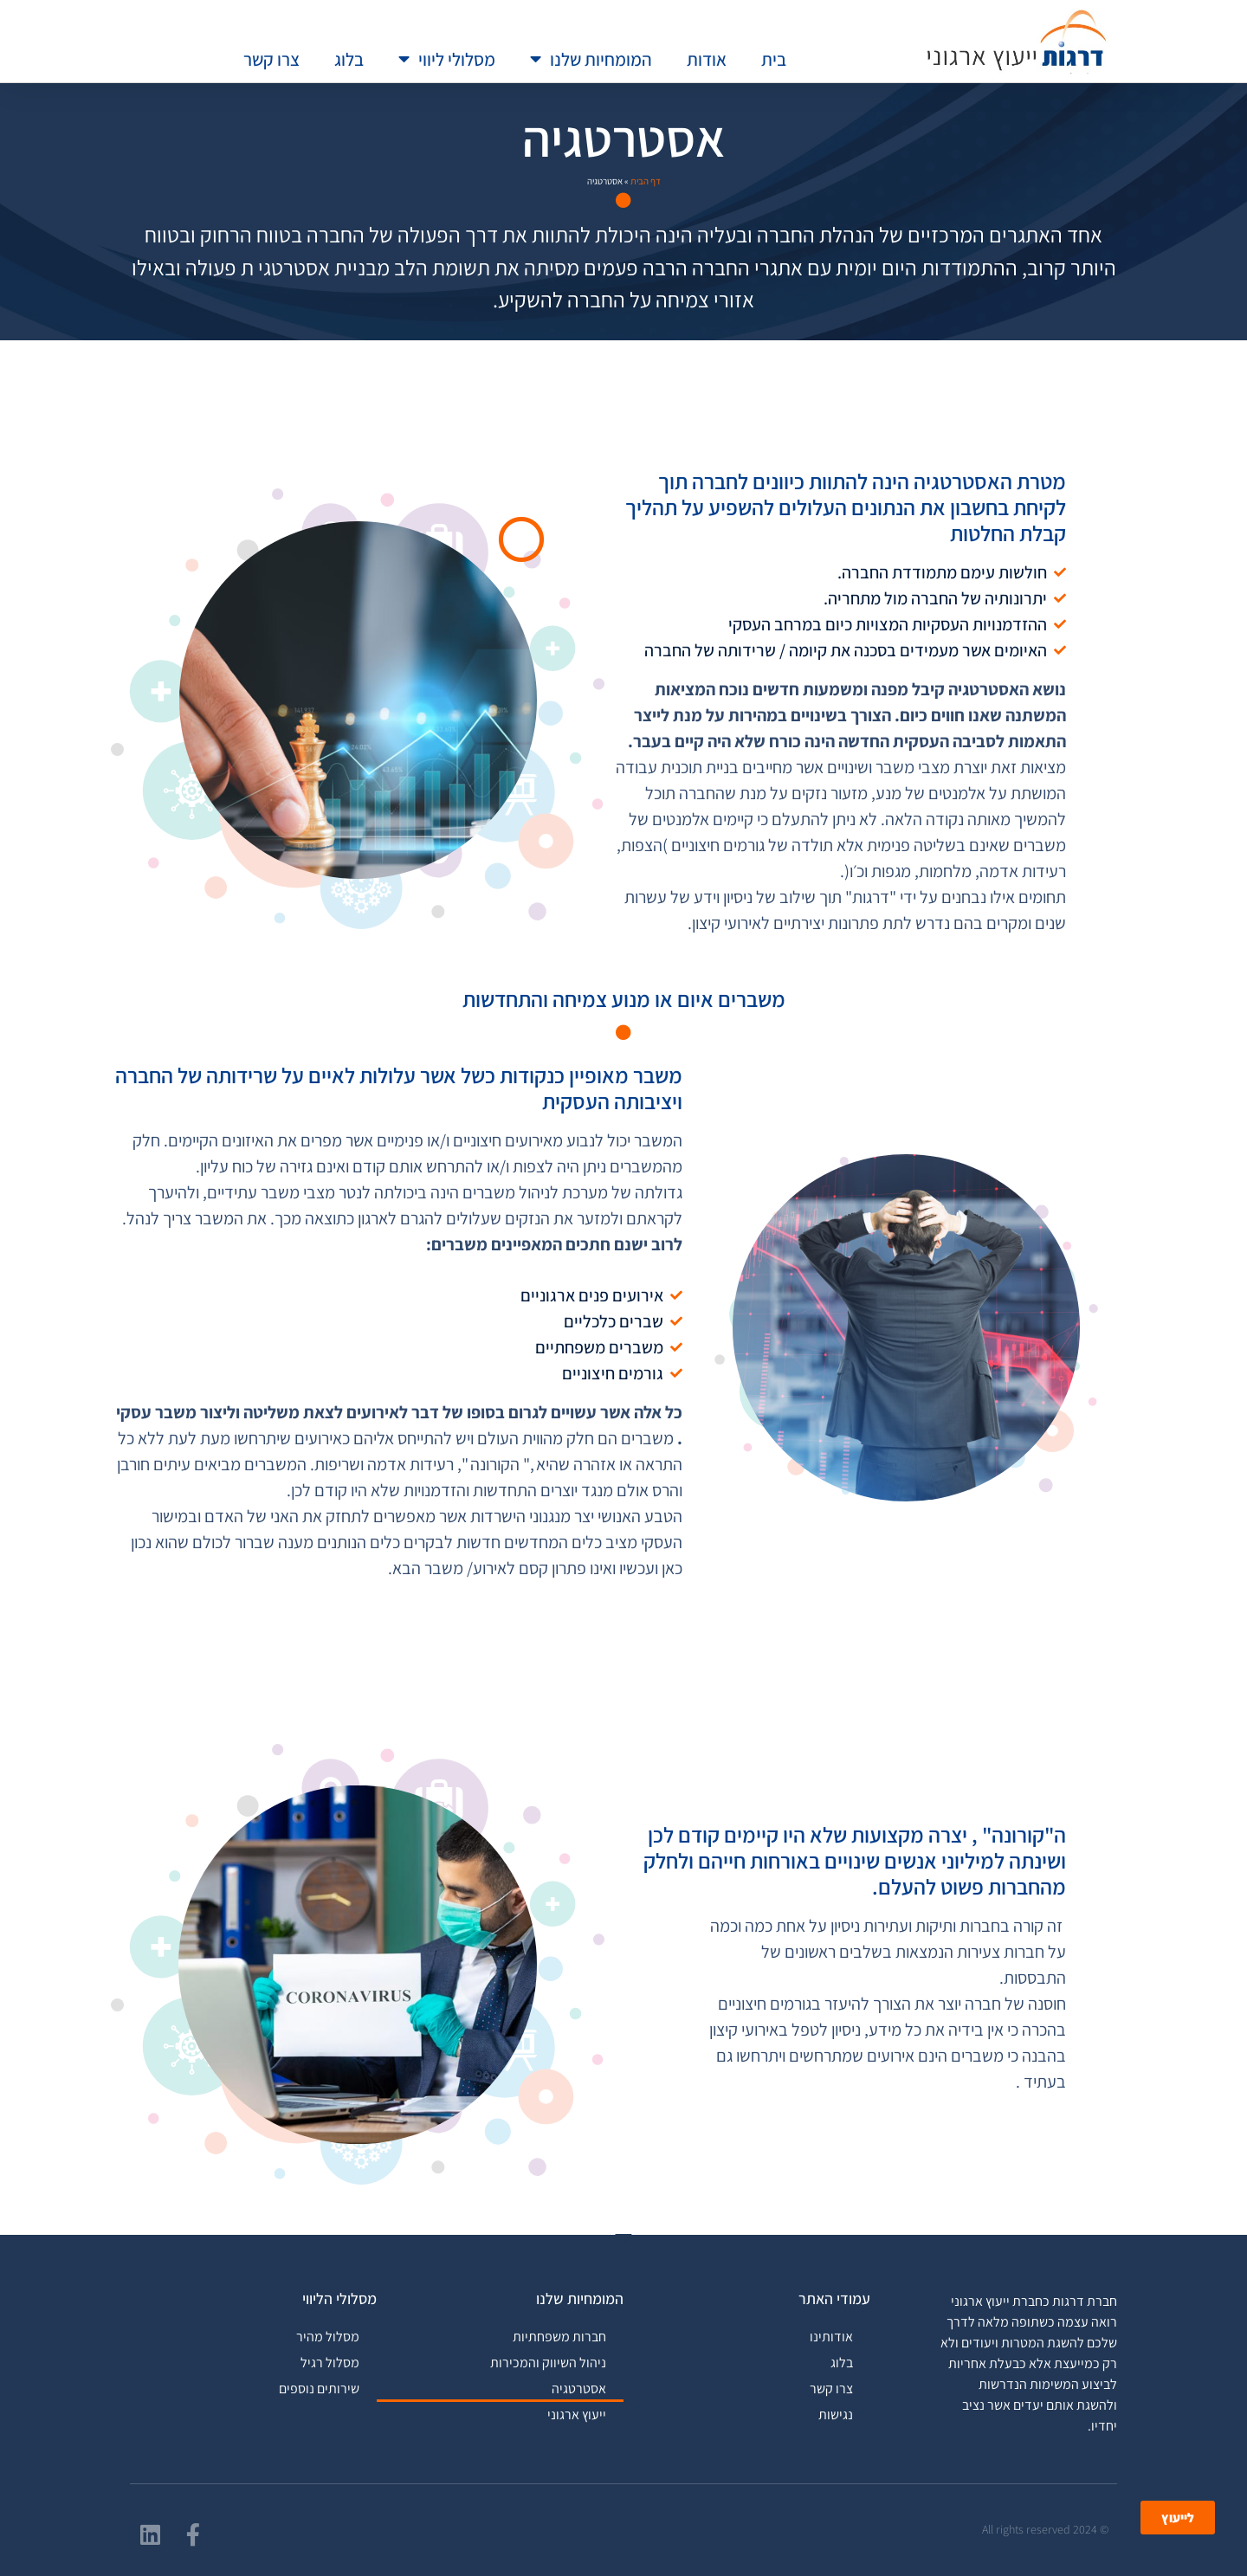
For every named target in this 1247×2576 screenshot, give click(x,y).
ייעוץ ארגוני (576, 2414)
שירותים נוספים (319, 2388)
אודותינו (831, 2336)
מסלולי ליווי (446, 59)
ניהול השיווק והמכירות (548, 2362)
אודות (707, 59)
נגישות (835, 2414)
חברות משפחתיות (559, 2336)
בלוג (349, 59)
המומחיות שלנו (591, 59)
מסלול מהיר (327, 2336)
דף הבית (645, 181)
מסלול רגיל (329, 2362)
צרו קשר (271, 59)
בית (773, 59)
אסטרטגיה (579, 2388)
